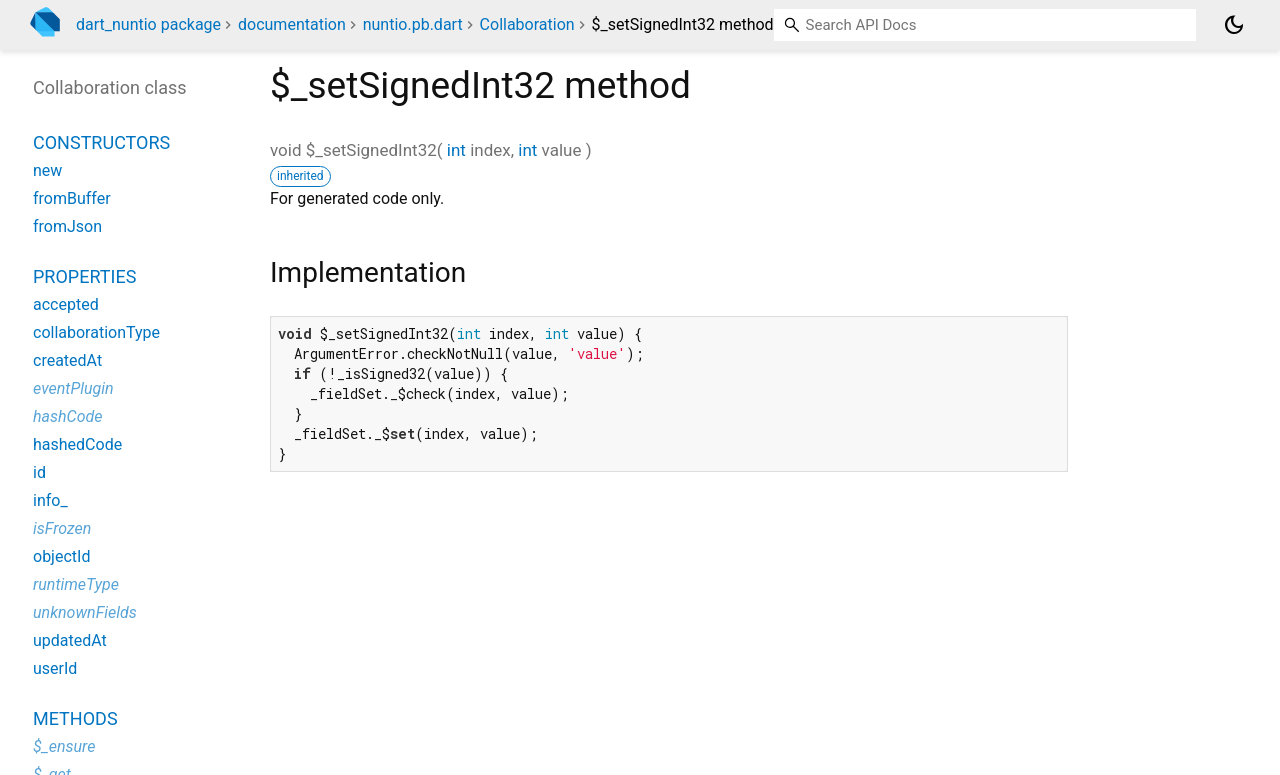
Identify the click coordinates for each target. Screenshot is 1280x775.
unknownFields (85, 612)
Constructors (101, 142)
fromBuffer (72, 198)
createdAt (67, 360)
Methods (75, 718)
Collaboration (527, 24)
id (39, 472)
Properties (84, 276)
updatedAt (70, 640)
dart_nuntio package (148, 24)
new (47, 170)
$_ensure (64, 746)
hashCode (67, 416)
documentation (292, 24)
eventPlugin (73, 388)
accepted (66, 304)
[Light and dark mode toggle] (1234, 25)
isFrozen (62, 528)
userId (55, 668)
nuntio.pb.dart (413, 24)
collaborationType (96, 332)
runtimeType (76, 584)
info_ (50, 500)
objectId (61, 556)
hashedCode (77, 444)
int (456, 150)
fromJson (67, 226)
